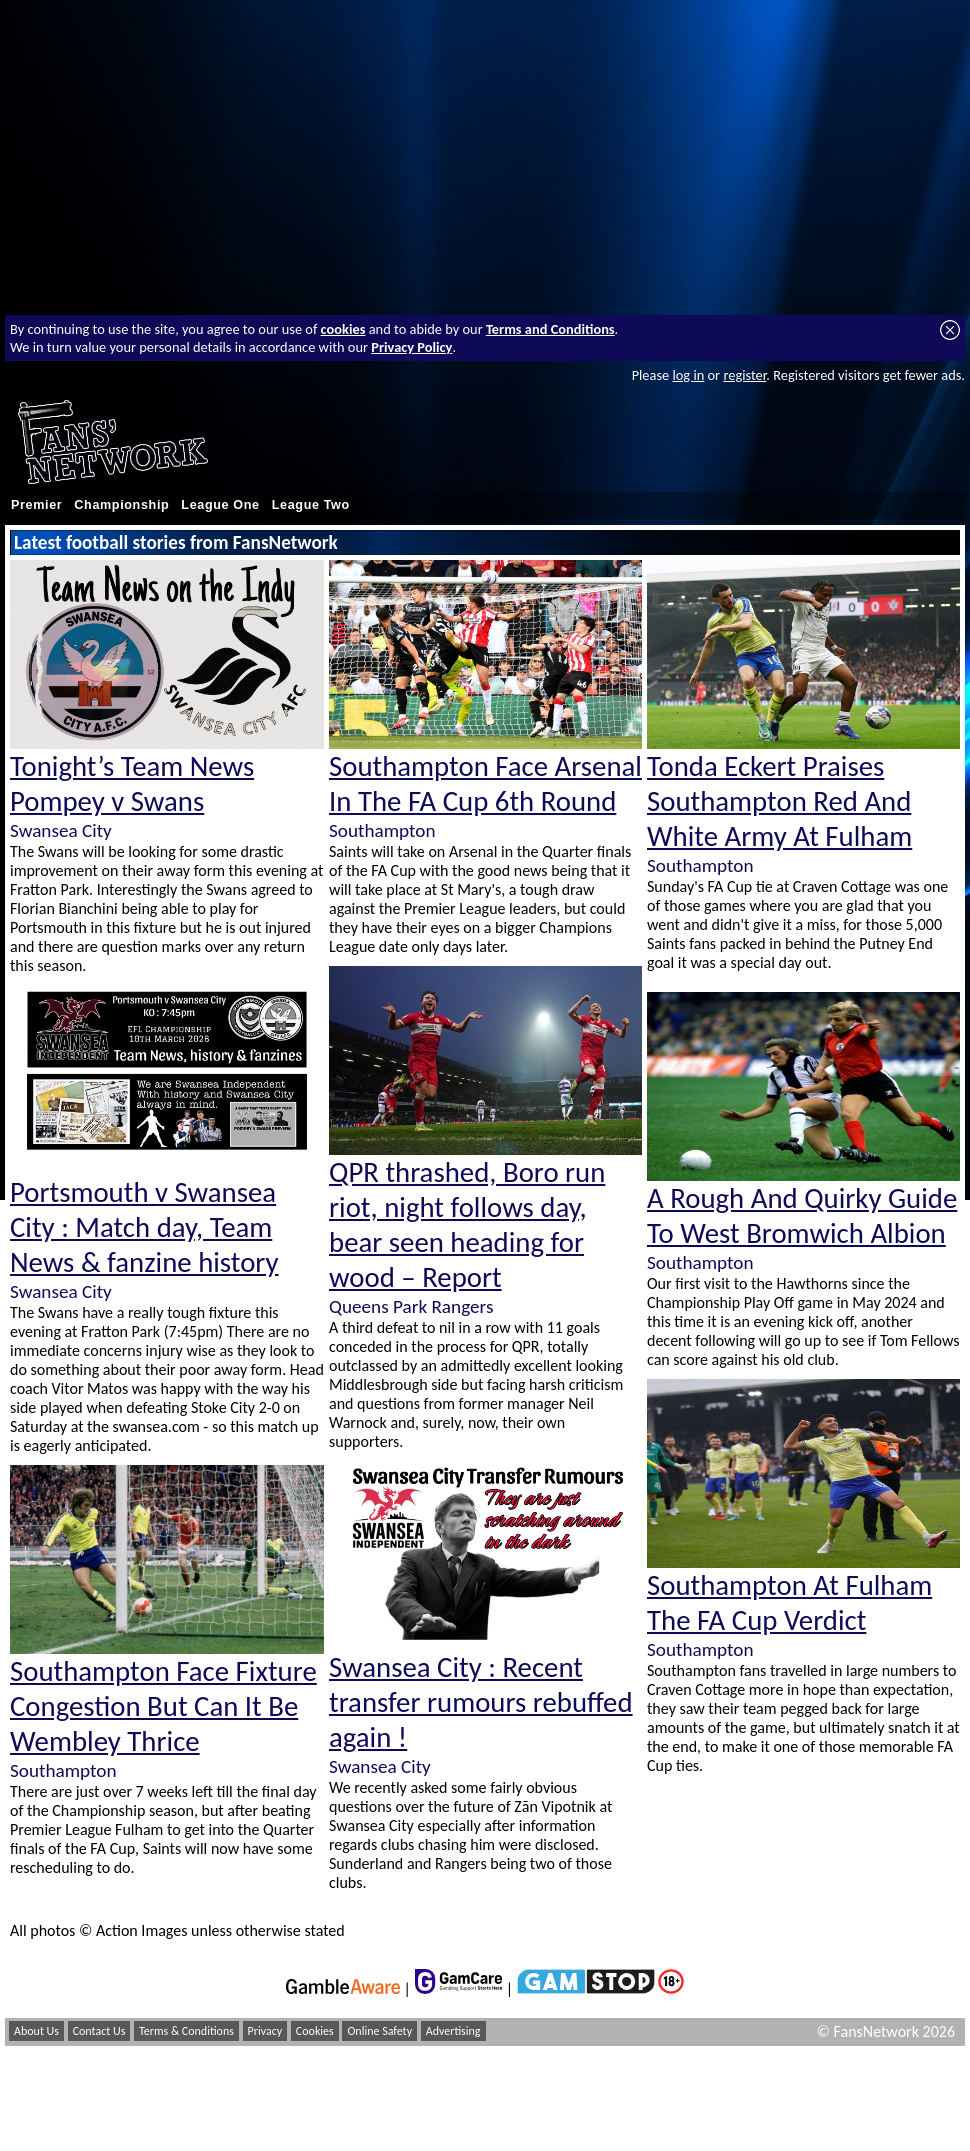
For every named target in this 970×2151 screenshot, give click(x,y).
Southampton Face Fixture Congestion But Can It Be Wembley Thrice (163, 1706)
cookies (343, 329)
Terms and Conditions (550, 329)
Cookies (315, 2031)
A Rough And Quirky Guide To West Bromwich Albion (802, 1216)
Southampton (63, 1770)
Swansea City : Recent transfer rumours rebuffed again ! (481, 1702)
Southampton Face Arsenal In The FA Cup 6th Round (485, 784)
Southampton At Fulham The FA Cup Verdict (789, 1603)
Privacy (265, 2031)
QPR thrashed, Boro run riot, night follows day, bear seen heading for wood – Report (467, 1225)
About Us (36, 2031)
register (744, 375)
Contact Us (99, 2031)
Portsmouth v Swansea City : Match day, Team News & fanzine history (144, 1227)
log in (688, 375)
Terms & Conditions (186, 2031)
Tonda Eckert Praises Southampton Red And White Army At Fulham (779, 801)
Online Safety (379, 2031)
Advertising (453, 2031)
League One (220, 505)
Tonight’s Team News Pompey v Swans (132, 784)
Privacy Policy (411, 347)
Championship (121, 505)
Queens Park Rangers (411, 1306)
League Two (311, 505)
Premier (36, 505)
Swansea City (61, 830)
